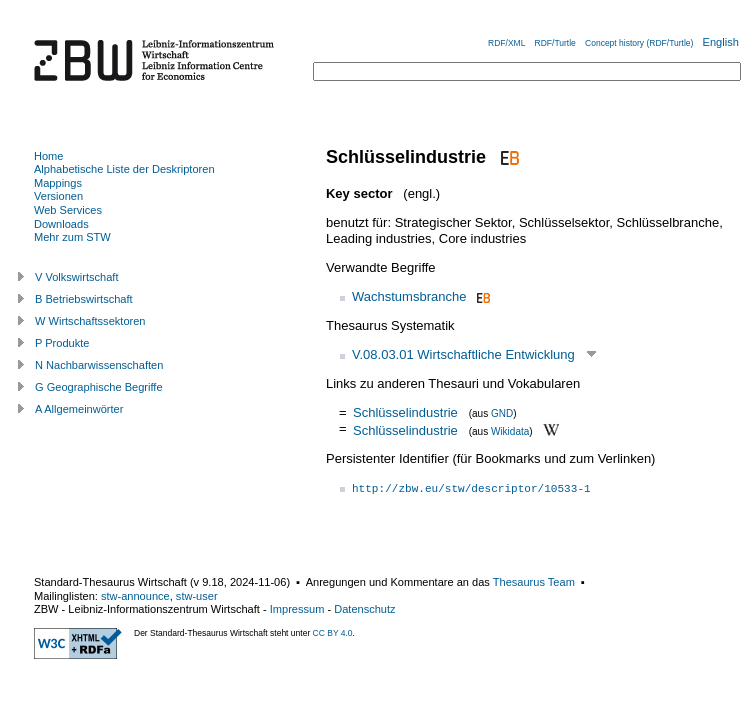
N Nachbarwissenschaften (99, 365)
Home (48, 156)
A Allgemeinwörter (79, 409)
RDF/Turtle (555, 43)
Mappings (58, 183)
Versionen (58, 196)
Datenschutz (364, 609)
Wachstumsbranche (409, 296)
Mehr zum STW (72, 237)
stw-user (197, 596)
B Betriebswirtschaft (84, 299)
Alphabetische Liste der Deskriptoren (124, 169)
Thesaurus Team (534, 582)
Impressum (297, 609)
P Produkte (62, 343)
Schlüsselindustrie (405, 412)
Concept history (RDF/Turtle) (639, 43)
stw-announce (135, 596)
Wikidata (510, 430)
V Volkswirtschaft (77, 277)
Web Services (68, 210)
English (721, 42)
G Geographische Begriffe (99, 387)
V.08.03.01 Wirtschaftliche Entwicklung (463, 354)
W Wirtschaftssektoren (90, 321)
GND (502, 413)
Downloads (61, 224)
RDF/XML (506, 43)
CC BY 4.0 (333, 633)
